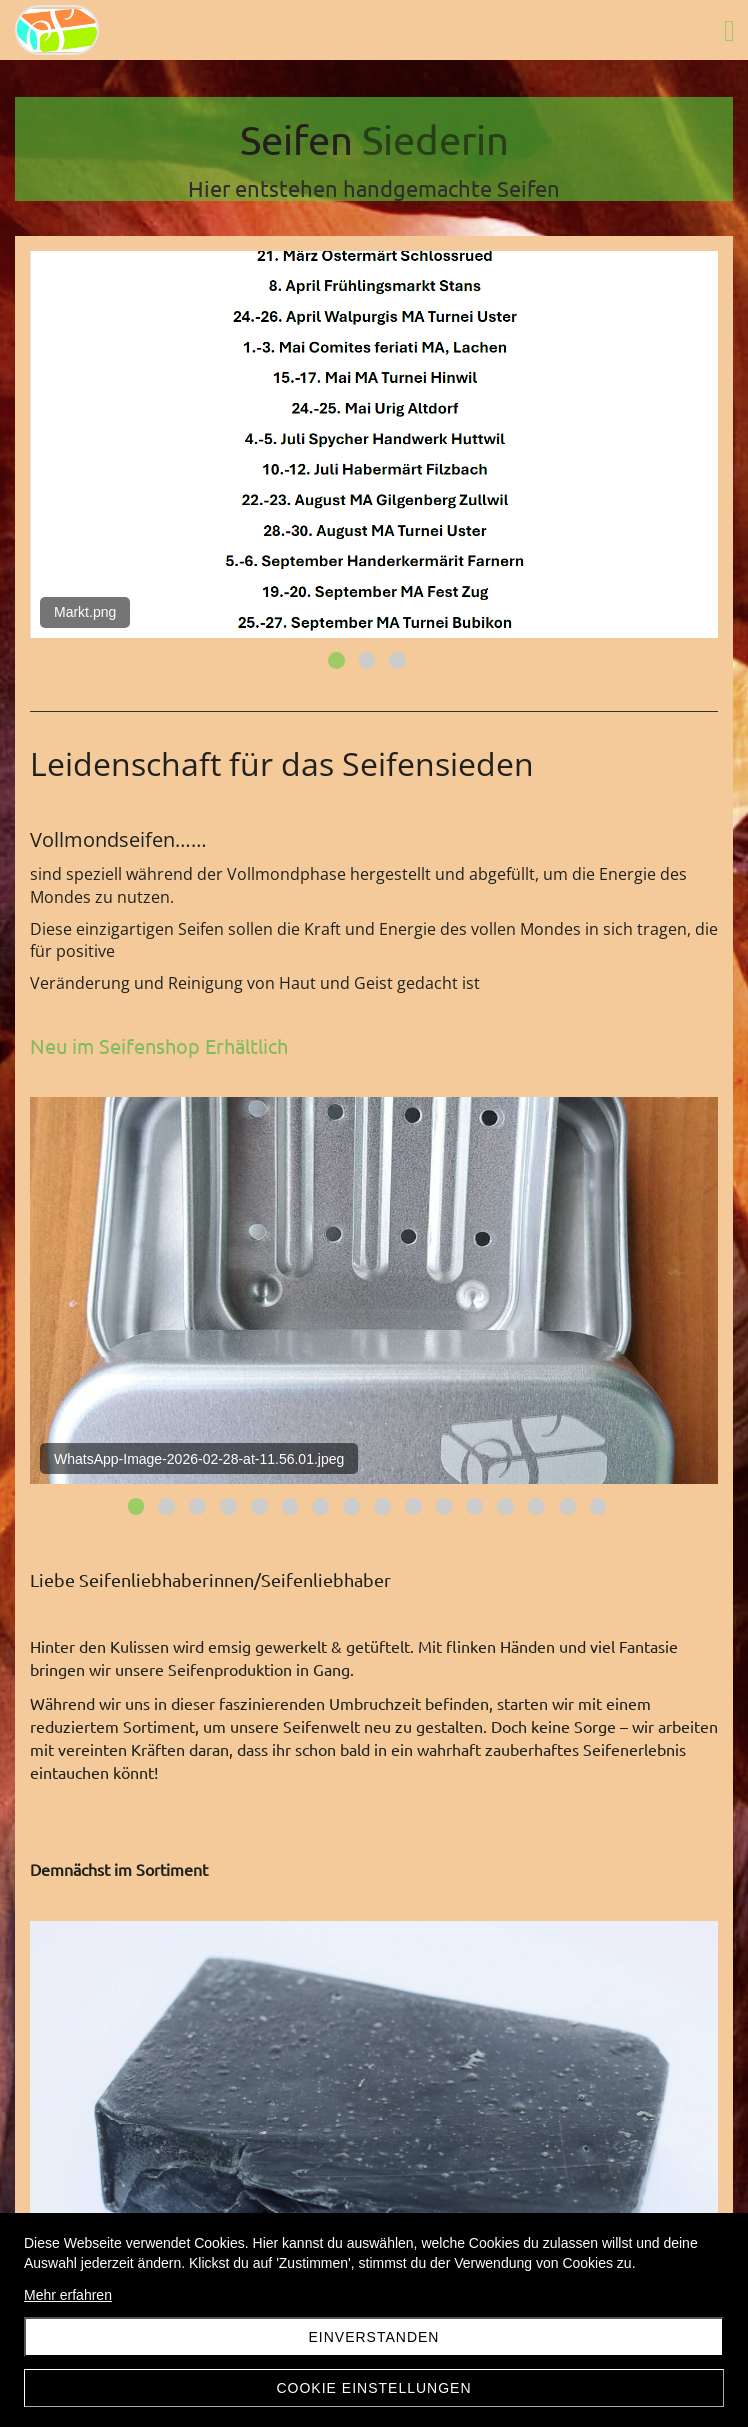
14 (536, 1506)
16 (598, 1506)
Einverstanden (374, 2337)
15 (567, 1506)
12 (474, 1506)
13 (505, 1506)
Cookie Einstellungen (373, 2388)
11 (444, 1506)
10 (413, 1506)
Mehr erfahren (68, 2295)
